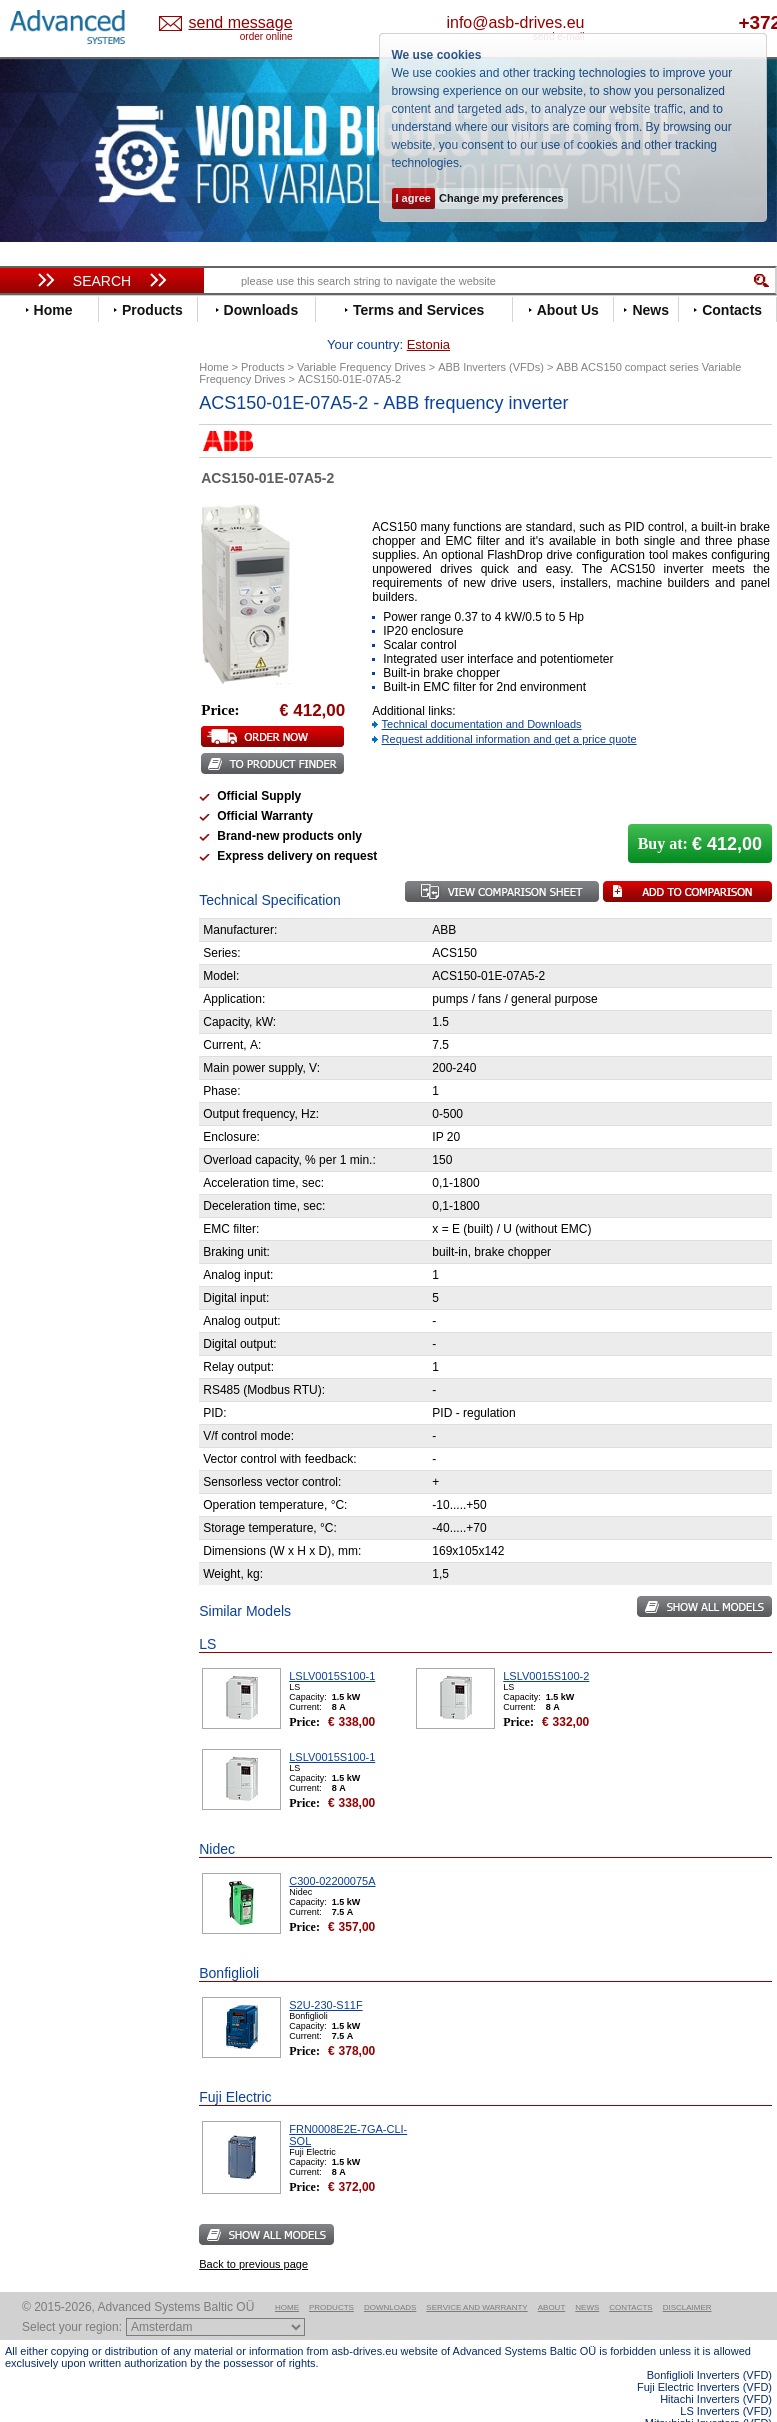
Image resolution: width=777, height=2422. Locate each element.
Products (331, 2276)
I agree (413, 198)
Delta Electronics (76, 541)
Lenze (41, 736)
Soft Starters (53, 985)
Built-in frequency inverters (82, 1484)
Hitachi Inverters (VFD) (716, 2368)
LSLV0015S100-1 (332, 1645)
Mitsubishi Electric (80, 766)
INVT (38, 706)
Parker (43, 811)
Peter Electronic (72, 1060)
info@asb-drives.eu (586, 22)
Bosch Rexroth (69, 511)
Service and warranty (476, 2276)
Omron (44, 796)
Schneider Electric (79, 856)
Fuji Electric (60, 631)
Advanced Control (79, 466)
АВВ (37, 1000)
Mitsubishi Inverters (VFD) (708, 2392)
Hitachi (44, 661)
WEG (38, 931)
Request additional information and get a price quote (509, 708)
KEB (36, 721)
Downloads (390, 2276)
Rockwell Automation (89, 826)
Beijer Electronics (78, 481)
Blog (29, 1285)
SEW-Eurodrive (70, 871)
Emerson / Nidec (74, 571)
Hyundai (48, 676)
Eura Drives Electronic (92, 601)
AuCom (46, 1015)
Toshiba (47, 901)
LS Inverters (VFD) (726, 2380)
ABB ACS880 (739, 2416)
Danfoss (48, 526)
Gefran (44, 646)
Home (287, 2276)
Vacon (42, 916)
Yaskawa (50, 961)
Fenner (44, 616)
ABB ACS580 (739, 2404)
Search (102, 281)
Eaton (41, 556)
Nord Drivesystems (82, 781)
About (552, 2276)
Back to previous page (253, 2233)
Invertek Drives (69, 691)
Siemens (49, 886)
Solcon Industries (77, 1090)
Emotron (49, 586)
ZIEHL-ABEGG (68, 946)
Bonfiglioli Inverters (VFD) (709, 2344)
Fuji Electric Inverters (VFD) (704, 2356)
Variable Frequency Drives (95, 436)
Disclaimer (687, 2276)
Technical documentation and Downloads (482, 693)
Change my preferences (501, 198)
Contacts (630, 2276)
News (587, 2276)
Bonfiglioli (55, 496)
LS (31, 751)
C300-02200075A (332, 1850)
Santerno (51, 841)
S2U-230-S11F (325, 1974)
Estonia (232, 23)
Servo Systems (60, 1114)
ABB (37, 451)
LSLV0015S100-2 (546, 1645)
